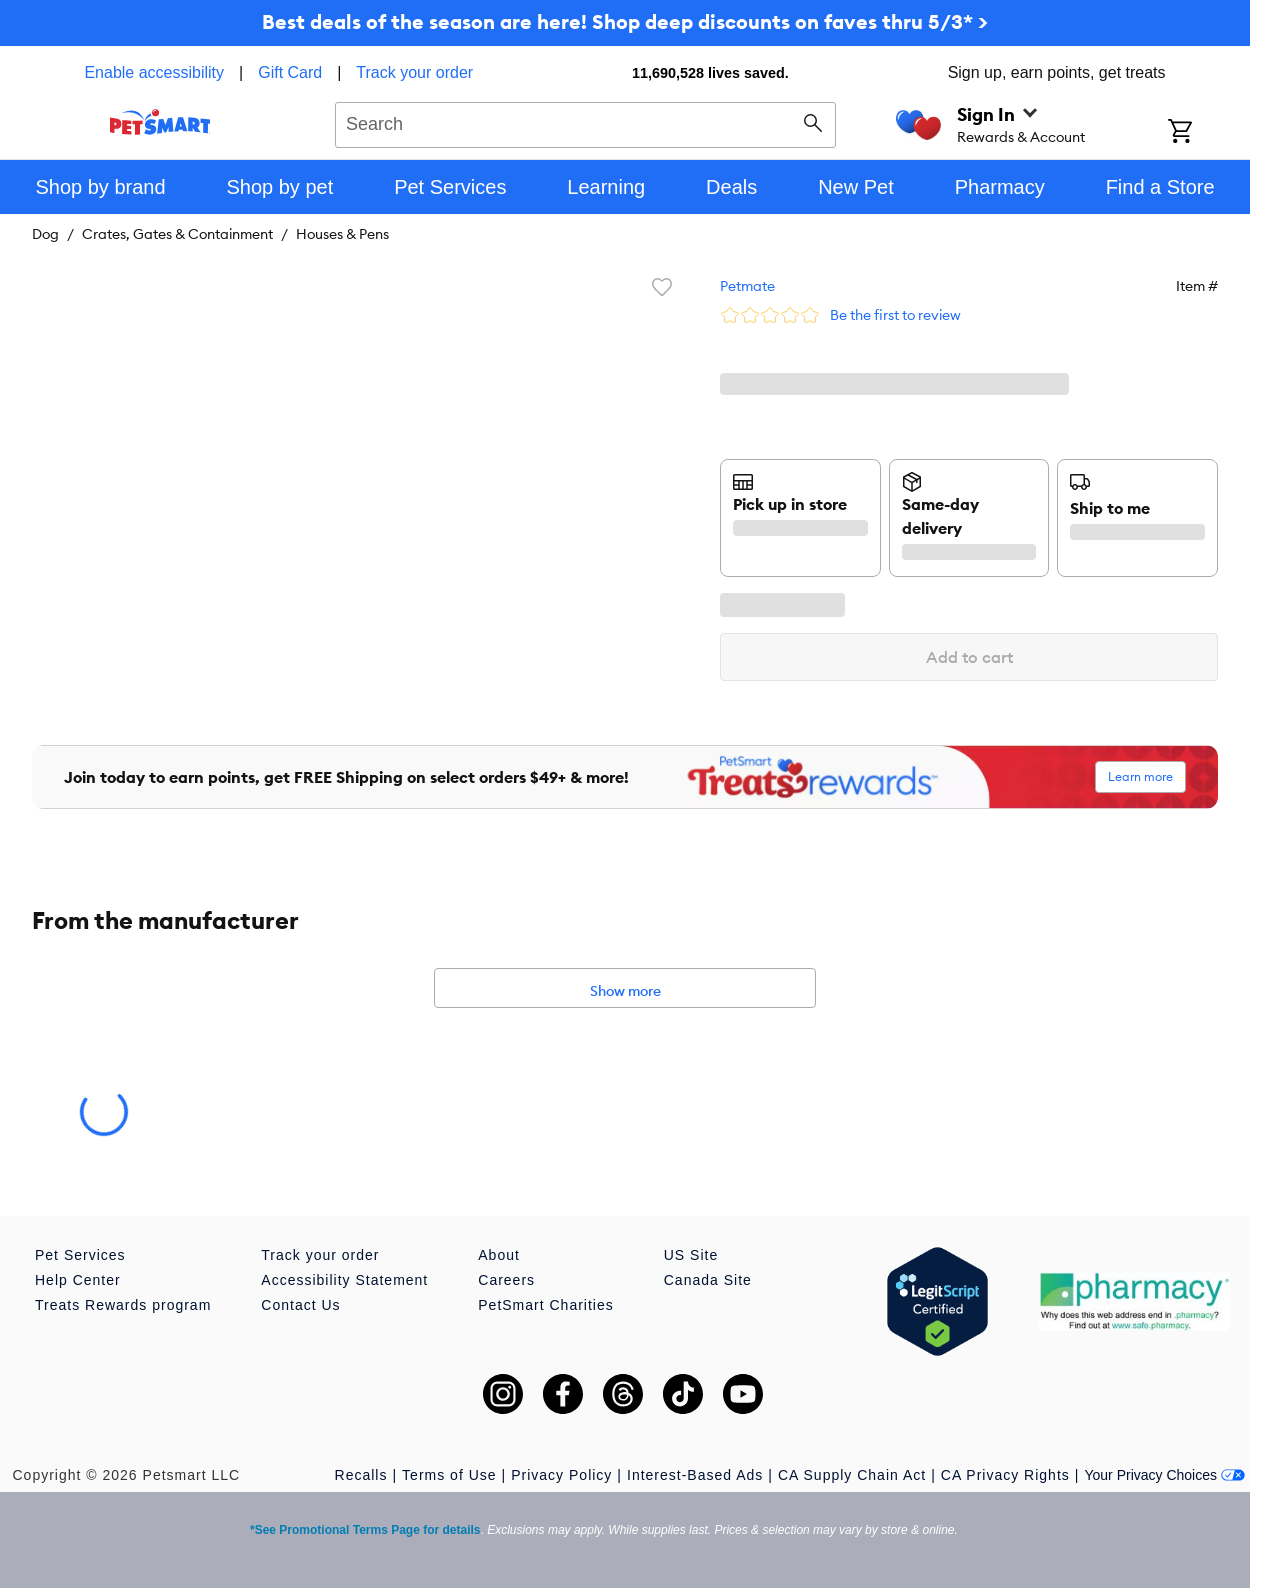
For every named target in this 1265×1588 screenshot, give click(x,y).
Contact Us (300, 1305)
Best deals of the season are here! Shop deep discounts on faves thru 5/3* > (625, 21)
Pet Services (80, 1255)
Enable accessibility (154, 72)
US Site (691, 1255)
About (499, 1255)
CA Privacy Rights (1005, 1475)
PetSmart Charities (545, 1305)
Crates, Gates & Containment (177, 234)
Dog (45, 234)
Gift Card (290, 72)
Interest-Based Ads (695, 1475)
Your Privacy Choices (1164, 1475)
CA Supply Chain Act (852, 1475)
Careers (506, 1280)
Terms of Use (449, 1475)
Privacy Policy (561, 1475)
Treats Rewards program (123, 1305)
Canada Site (708, 1280)
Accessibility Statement (344, 1280)
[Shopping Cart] (1206, 133)
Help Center (78, 1280)
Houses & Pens (342, 234)
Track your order (414, 72)
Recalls (361, 1475)
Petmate (747, 286)
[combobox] (585, 122)
